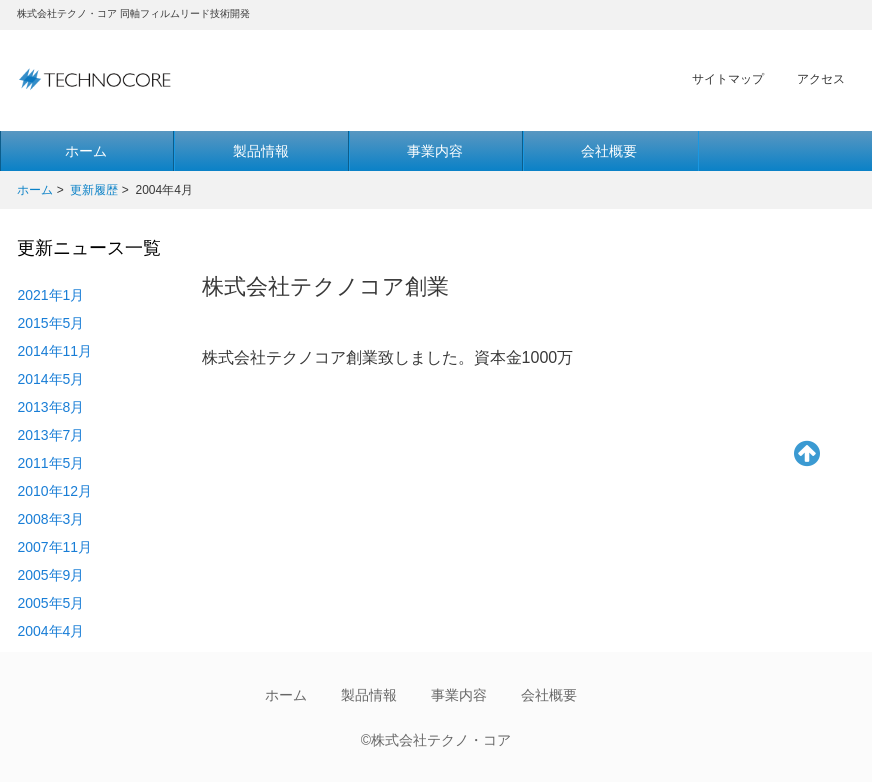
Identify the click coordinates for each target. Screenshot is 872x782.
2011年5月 (50, 463)
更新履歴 (94, 190)
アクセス (821, 79)
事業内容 (435, 151)
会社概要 (609, 151)
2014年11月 (54, 351)
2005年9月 (50, 575)
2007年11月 (54, 547)
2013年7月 (50, 435)
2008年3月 (50, 519)
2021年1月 (50, 295)
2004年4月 (50, 631)
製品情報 (261, 151)
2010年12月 (54, 491)
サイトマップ (728, 79)
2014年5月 (50, 379)
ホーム (35, 190)
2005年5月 (50, 603)
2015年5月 (50, 323)
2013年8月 (50, 407)
